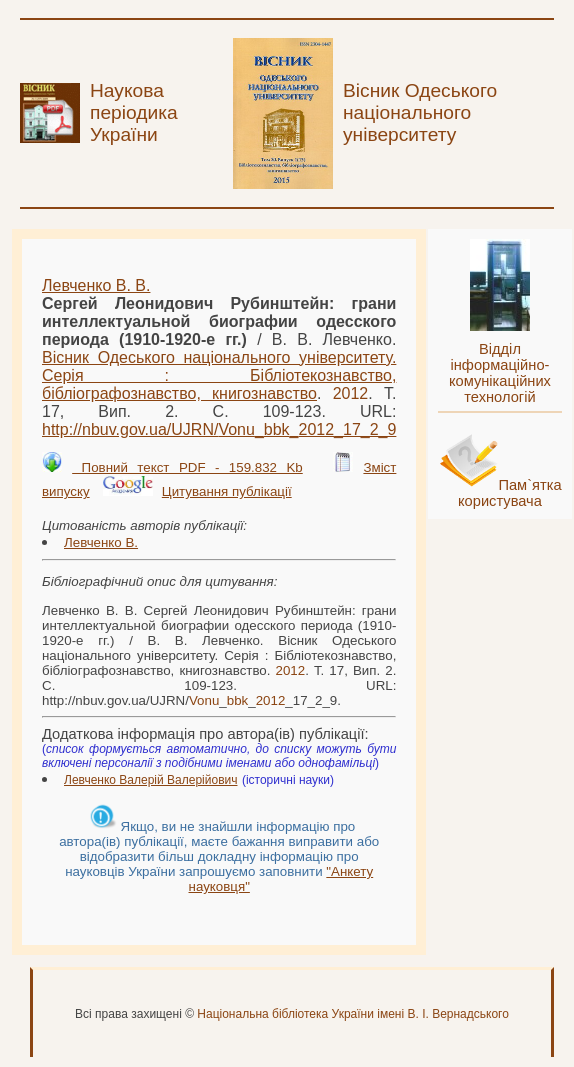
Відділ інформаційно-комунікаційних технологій (500, 373)
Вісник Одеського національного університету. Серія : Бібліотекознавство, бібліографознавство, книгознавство (219, 375)
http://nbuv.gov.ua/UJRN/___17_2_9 (219, 429)
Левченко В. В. (96, 285)
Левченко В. (101, 542)
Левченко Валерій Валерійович (150, 780)
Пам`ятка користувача (510, 493)
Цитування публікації (227, 491)
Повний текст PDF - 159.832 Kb (187, 467)
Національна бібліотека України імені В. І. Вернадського (353, 1014)
